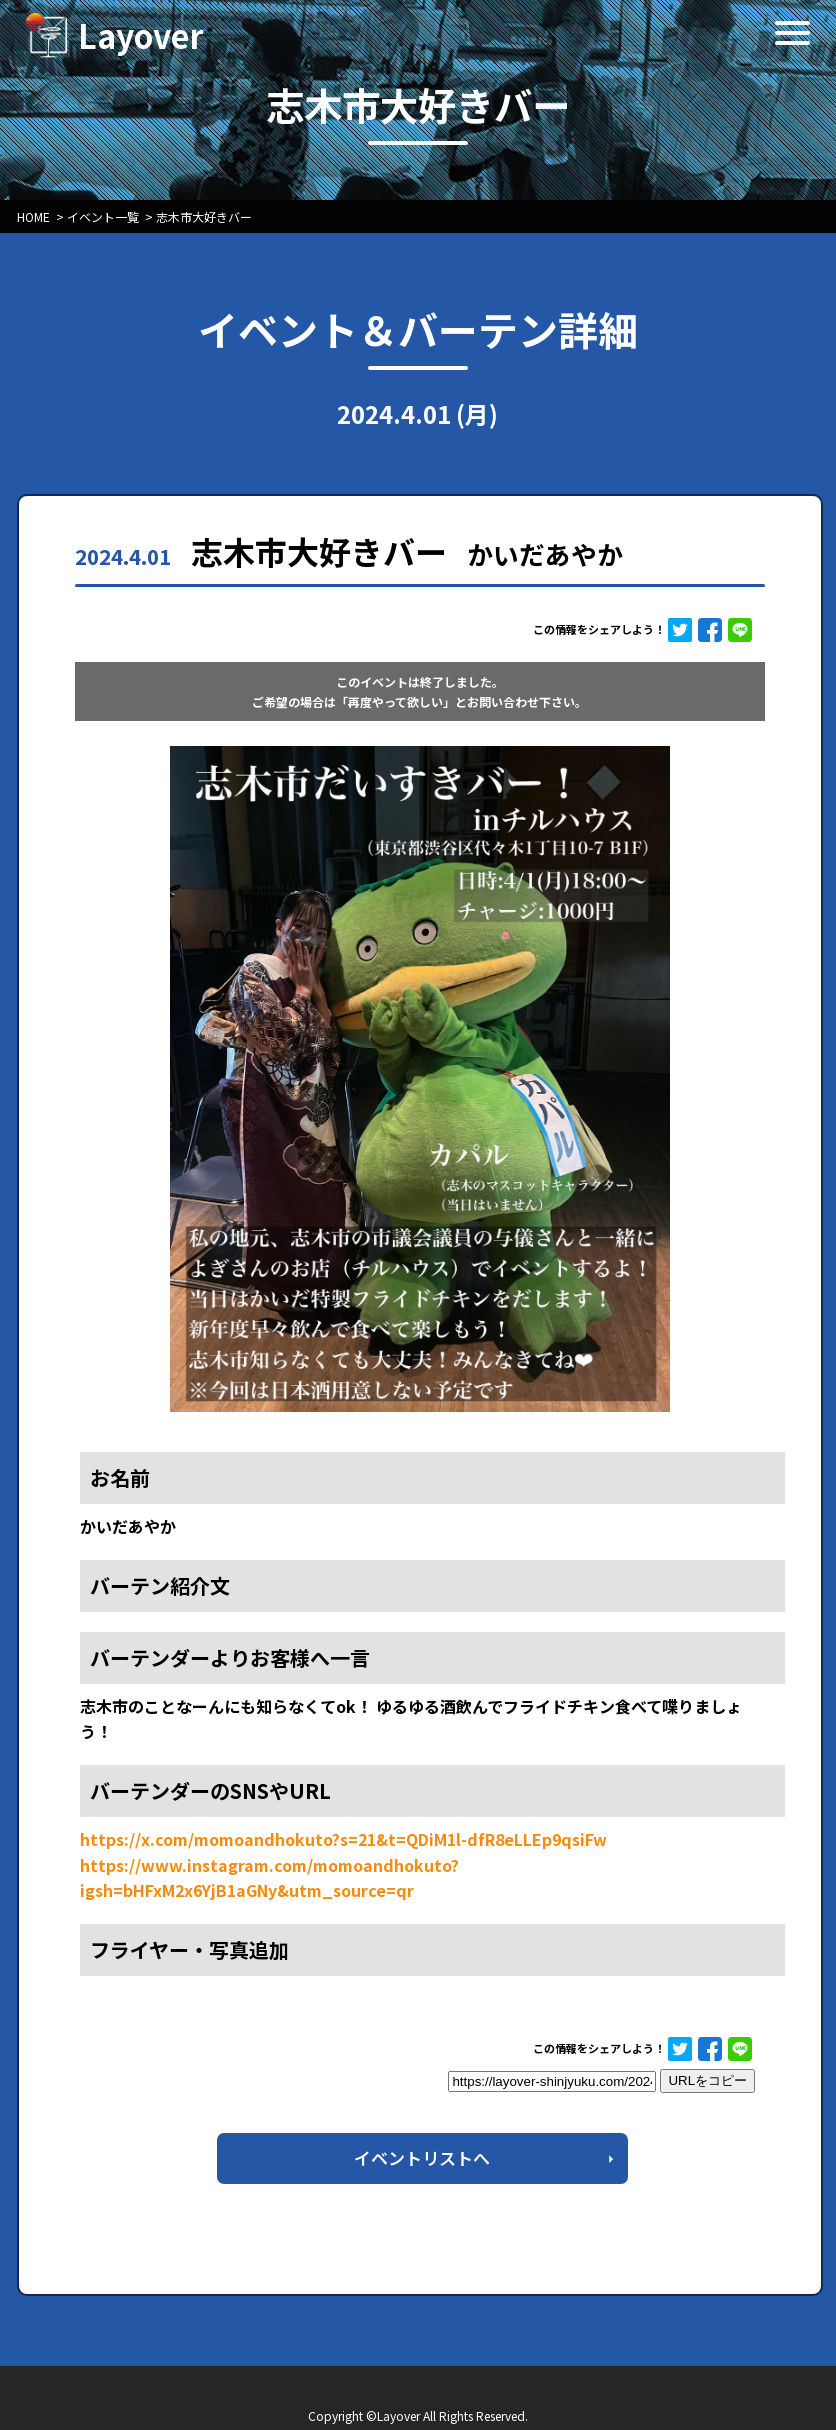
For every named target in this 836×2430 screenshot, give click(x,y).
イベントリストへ (422, 2157)
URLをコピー (707, 2080)
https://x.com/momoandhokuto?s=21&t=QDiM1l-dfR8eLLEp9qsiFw (343, 1839)
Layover (141, 35)
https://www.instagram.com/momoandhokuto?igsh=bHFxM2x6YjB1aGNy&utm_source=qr (269, 1878)
